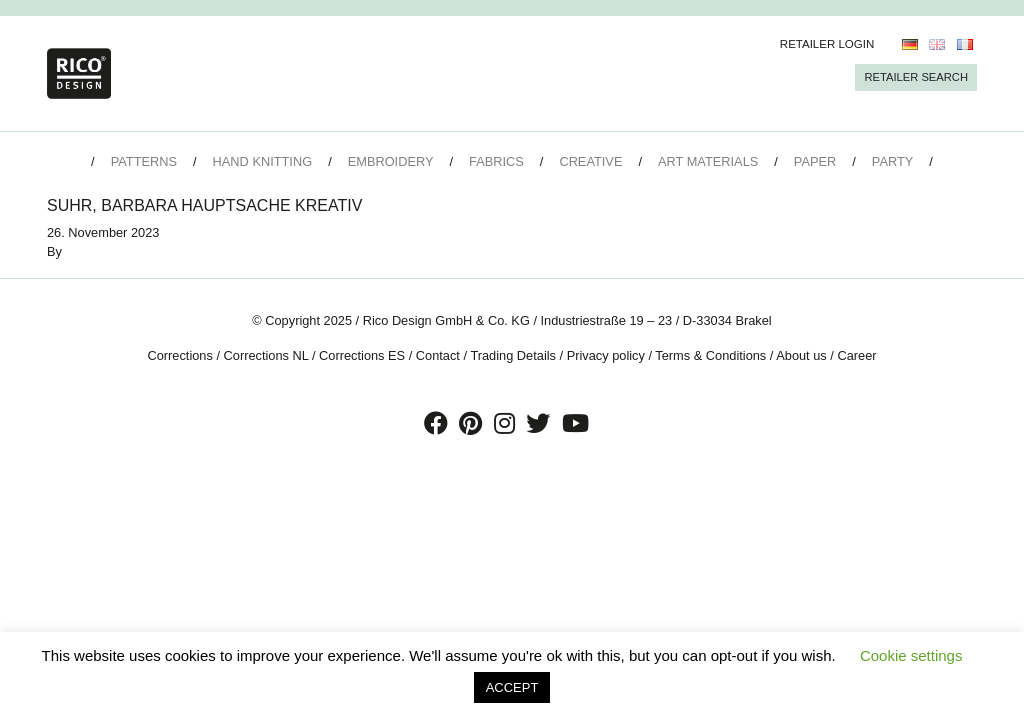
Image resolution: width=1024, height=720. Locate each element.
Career (856, 355)
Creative (590, 161)
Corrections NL (266, 355)
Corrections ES (362, 355)
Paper (815, 161)
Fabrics (496, 161)
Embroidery (391, 161)
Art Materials (708, 161)
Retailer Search (916, 77)
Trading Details (513, 355)
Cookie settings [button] (911, 655)
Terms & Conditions (710, 355)
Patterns (144, 161)
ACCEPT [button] (512, 687)
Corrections (179, 355)
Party (892, 161)
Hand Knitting (263, 161)
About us (801, 355)
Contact (438, 355)
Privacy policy (606, 355)
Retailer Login (827, 44)
